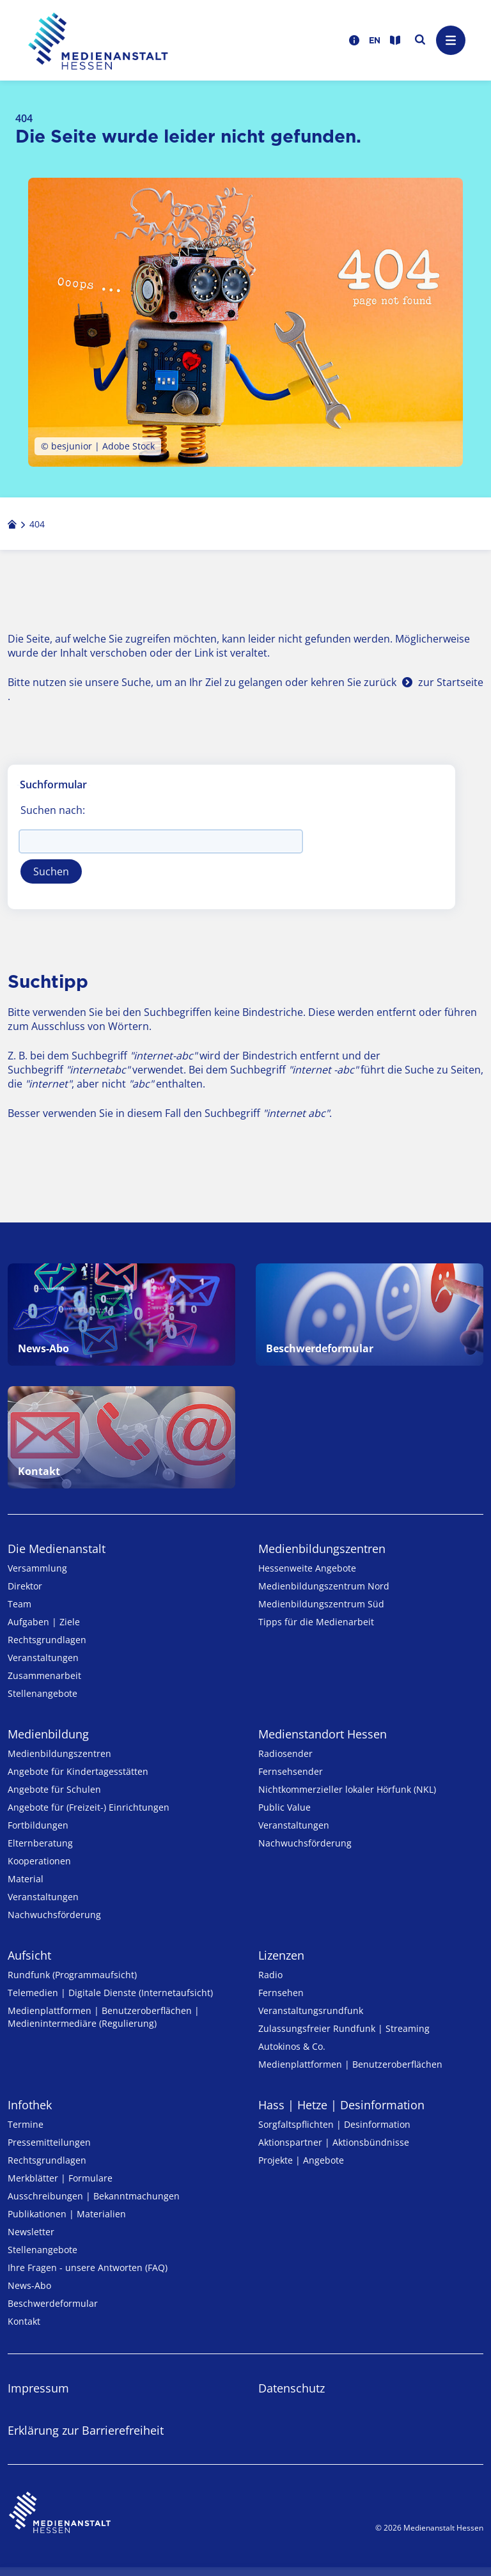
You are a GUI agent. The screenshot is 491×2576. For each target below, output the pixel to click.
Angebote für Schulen (54, 1789)
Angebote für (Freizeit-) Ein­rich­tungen (88, 1807)
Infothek (30, 2104)
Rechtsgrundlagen (47, 1640)
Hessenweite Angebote (307, 1568)
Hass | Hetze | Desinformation (341, 2104)
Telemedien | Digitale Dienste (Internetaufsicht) (110, 1993)
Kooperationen (39, 1861)
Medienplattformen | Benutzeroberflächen (350, 2064)
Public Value (284, 1807)
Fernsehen (281, 1993)
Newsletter (31, 2232)
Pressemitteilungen (49, 2142)
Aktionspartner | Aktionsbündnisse (333, 2142)
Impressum (38, 2388)
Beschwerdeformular (53, 2303)
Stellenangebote (42, 1693)
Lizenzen (281, 1955)
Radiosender (285, 1753)
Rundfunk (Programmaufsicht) (72, 1975)
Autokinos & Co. (291, 2046)
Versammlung (37, 1568)
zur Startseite (450, 682)
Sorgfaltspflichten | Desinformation (334, 2124)
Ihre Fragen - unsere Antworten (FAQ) (88, 2267)
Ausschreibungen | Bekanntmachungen (94, 2196)
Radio (270, 1975)
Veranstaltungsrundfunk (310, 2010)
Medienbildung (48, 1734)
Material (25, 1879)
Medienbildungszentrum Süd (321, 1604)
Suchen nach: (52, 810)
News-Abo (29, 2285)
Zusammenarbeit (44, 1675)
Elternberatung (40, 1843)
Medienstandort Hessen (322, 1734)
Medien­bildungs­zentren (322, 1548)
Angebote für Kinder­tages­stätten (78, 1771)
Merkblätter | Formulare (60, 2178)
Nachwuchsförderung (54, 1915)
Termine (25, 2124)
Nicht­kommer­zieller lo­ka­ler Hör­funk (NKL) (347, 1789)
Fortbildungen (38, 1825)
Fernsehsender (290, 1771)
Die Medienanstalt (56, 1548)
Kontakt (24, 2321)
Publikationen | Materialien (67, 2214)
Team (19, 1604)
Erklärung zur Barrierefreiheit (86, 2430)
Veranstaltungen (43, 1657)
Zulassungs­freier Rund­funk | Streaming (344, 2028)
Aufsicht (29, 1955)
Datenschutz (291, 2388)
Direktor (25, 1586)
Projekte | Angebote (301, 2160)
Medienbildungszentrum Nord (323, 1586)
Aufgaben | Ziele (44, 1622)
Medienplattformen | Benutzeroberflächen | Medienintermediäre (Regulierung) (103, 2016)
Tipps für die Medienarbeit (316, 1622)
